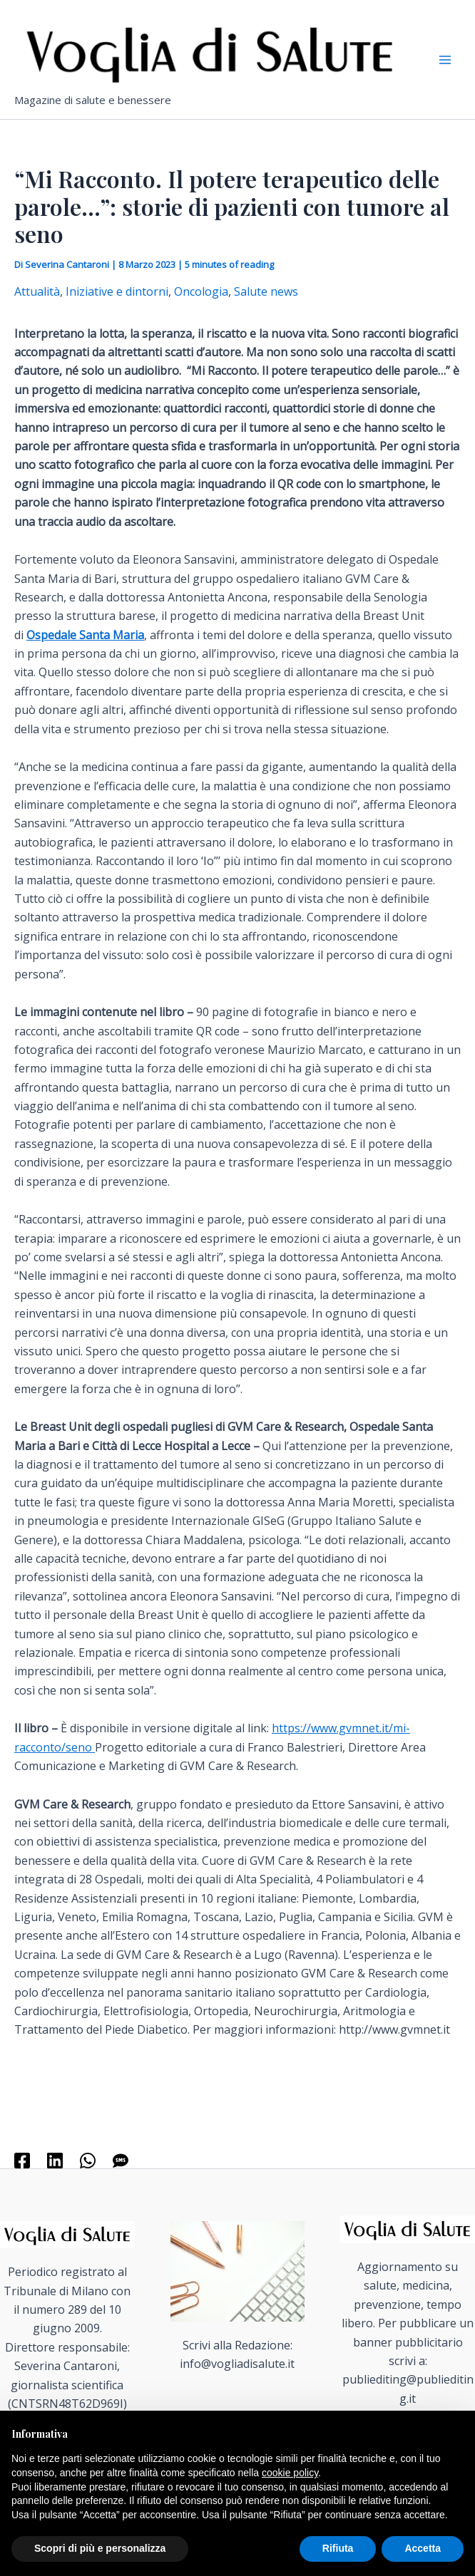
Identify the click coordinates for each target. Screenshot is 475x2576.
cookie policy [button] (290, 2472)
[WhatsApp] (88, 2159)
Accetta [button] (422, 2548)
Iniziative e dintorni (117, 291)
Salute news (266, 291)
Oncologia (201, 291)
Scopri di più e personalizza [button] (99, 2548)
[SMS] (120, 2159)
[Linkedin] (55, 2159)
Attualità (37, 291)
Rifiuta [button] (338, 2548)
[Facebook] (22, 2159)
